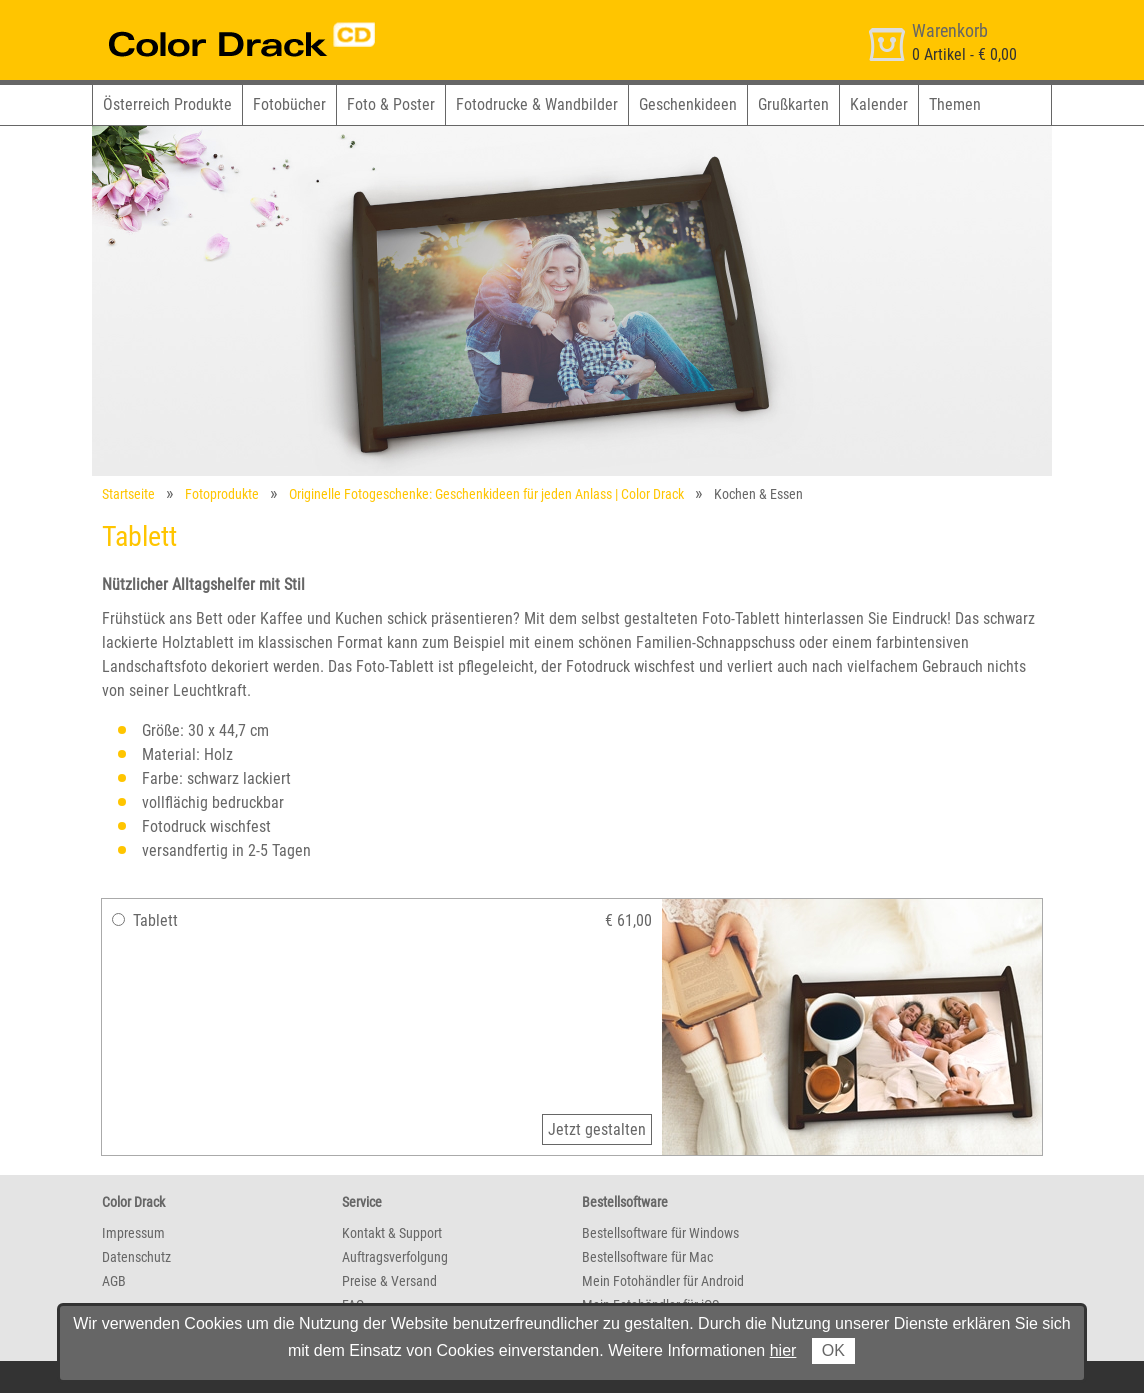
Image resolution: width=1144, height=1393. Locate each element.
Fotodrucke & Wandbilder (537, 104)
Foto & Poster (391, 104)
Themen (955, 104)
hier (783, 1350)
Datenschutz (136, 1257)
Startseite (128, 494)
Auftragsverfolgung (395, 1257)
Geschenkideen (688, 104)
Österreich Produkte (167, 104)
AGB (114, 1281)
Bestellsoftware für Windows (660, 1233)
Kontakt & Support (392, 1233)
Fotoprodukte (222, 494)
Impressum (133, 1233)
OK (833, 1350)
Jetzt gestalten (597, 1129)
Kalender (879, 104)
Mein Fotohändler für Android (663, 1281)
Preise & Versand (389, 1281)
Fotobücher (289, 104)
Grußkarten (793, 104)
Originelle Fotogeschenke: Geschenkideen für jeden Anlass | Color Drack (486, 494)
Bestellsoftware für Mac (647, 1257)
